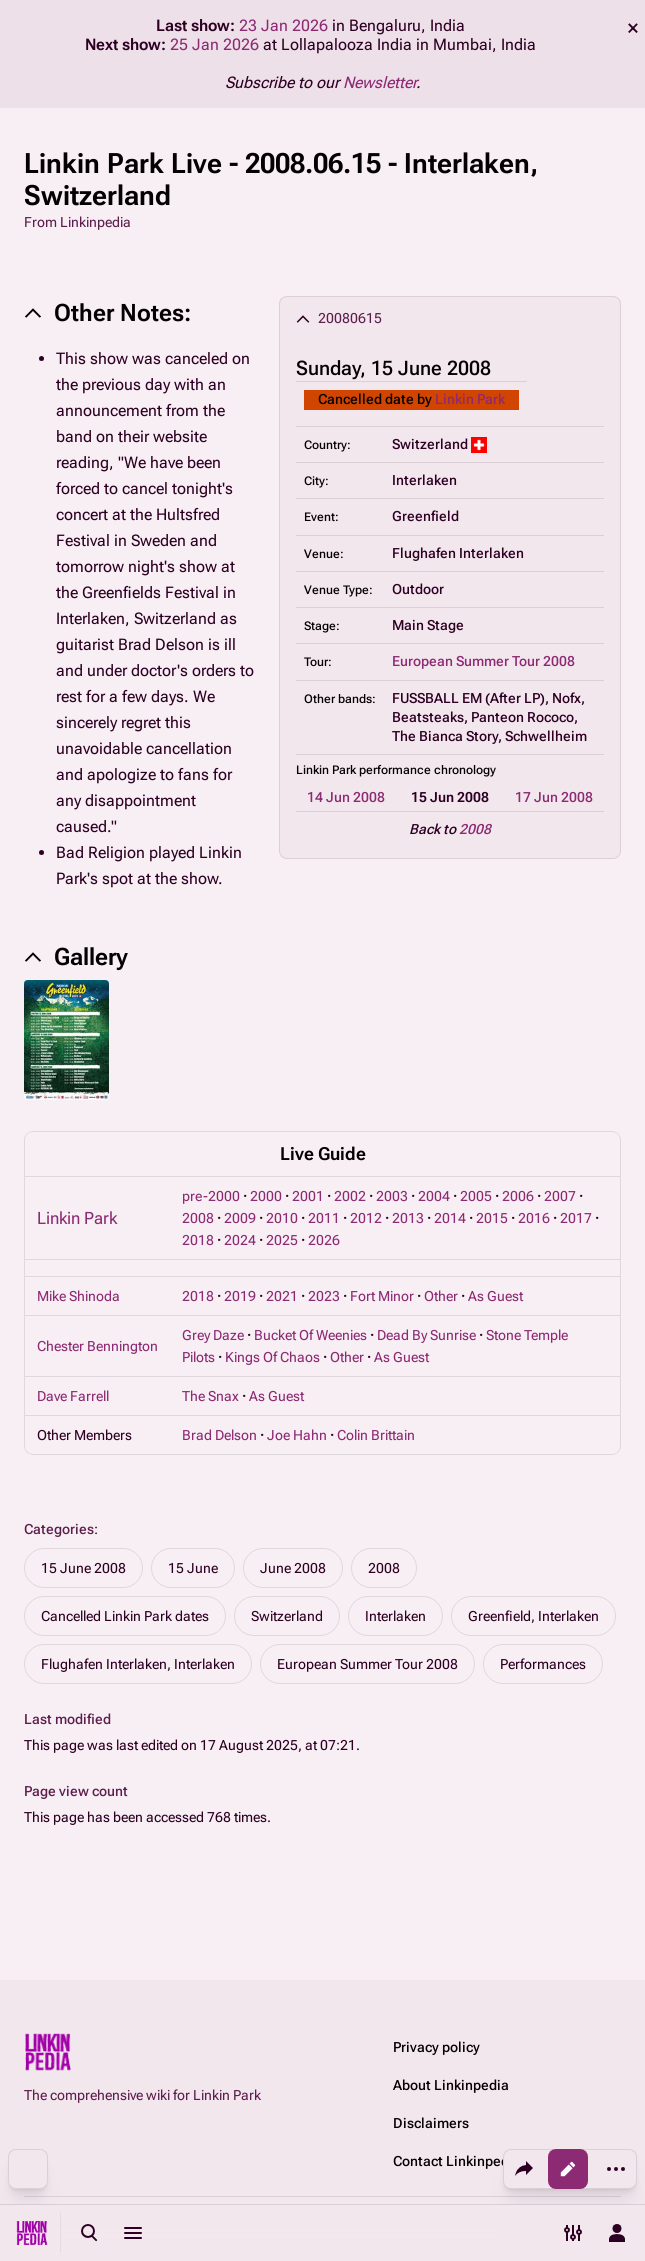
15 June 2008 (83, 1568)
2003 (392, 1196)
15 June (193, 1568)
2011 (324, 1218)
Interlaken (395, 1616)
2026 (324, 1240)
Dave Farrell (73, 1396)
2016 (534, 1218)
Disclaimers (431, 2123)
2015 (492, 1218)
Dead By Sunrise (426, 1335)
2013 (408, 1218)
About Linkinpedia (451, 2085)
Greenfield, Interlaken (533, 1616)
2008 (475, 829)
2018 (198, 1240)
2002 (350, 1196)
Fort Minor (382, 1296)
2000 (266, 1196)
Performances (543, 1664)
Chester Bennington (97, 1346)
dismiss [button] (633, 28)
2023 (324, 1296)
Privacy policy (436, 2047)
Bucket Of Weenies (310, 1335)
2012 (366, 1218)
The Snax (210, 1396)
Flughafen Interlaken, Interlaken (138, 1664)
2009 (240, 1218)
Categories (59, 1529)
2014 (450, 1218)
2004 (434, 1196)
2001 (308, 1196)
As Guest (495, 1296)
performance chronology (427, 770)
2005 (476, 1196)
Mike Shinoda (78, 1296)
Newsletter (379, 82)
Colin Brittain (376, 1435)
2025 (282, 1240)
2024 (240, 1240)
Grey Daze (213, 1335)
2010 (282, 1218)
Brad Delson (219, 1435)
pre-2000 (211, 1196)
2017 (576, 1218)
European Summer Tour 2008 (483, 661)
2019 (240, 1296)
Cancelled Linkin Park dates (125, 1616)
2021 (282, 1296)
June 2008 (293, 1568)
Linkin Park (470, 399)
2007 (560, 1196)
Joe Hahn (297, 1435)
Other (441, 1296)
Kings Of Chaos (272, 1357)
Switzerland (287, 1616)
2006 (518, 1196)
